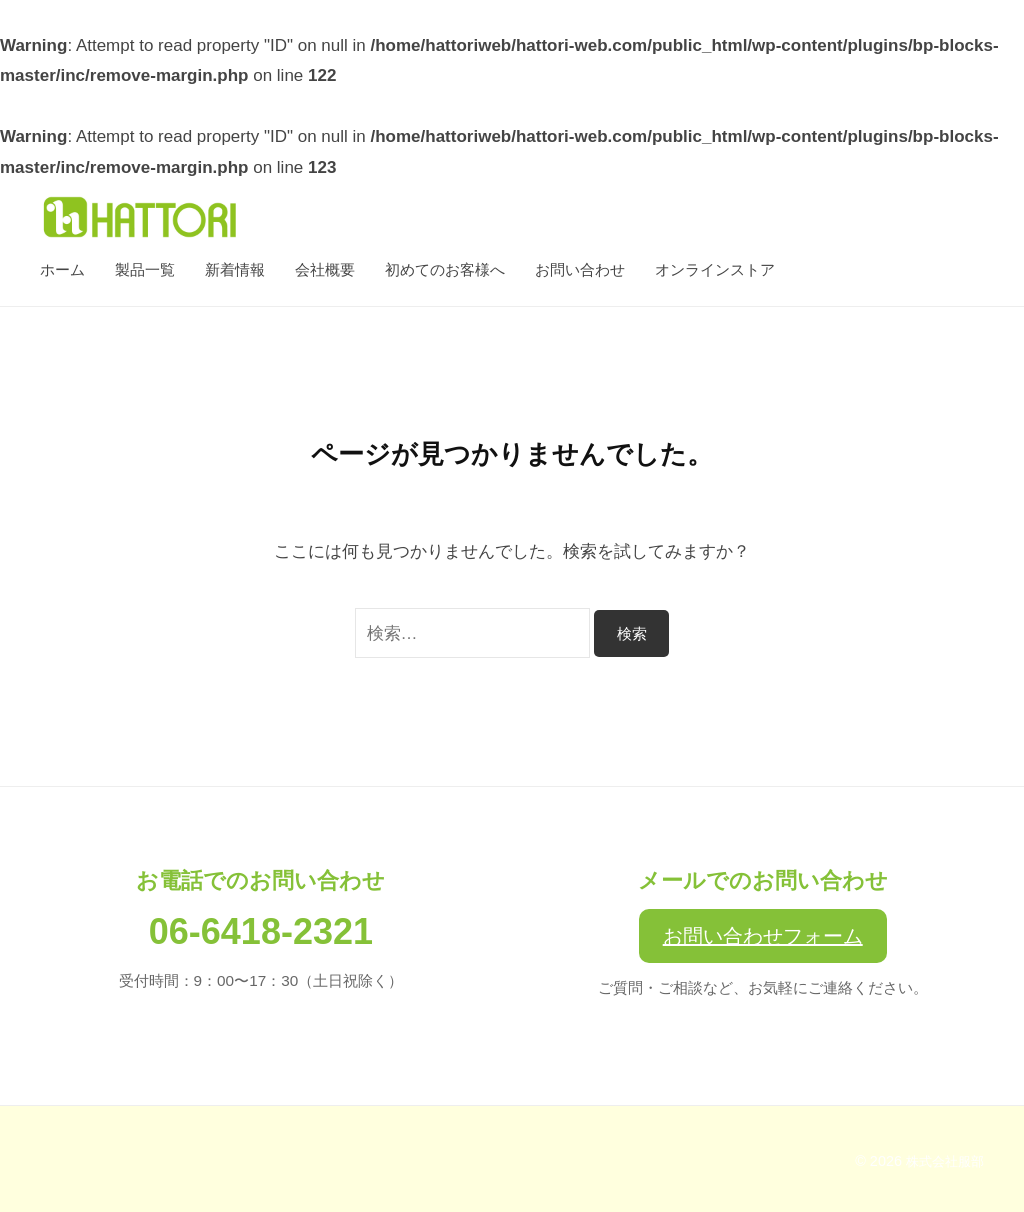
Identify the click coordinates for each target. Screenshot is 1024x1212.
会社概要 (325, 269)
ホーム (62, 269)
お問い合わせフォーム (763, 936)
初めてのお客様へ (445, 269)
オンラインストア (715, 269)
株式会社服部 (942, 1161)
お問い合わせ (580, 269)
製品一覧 (145, 269)
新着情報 (235, 269)
